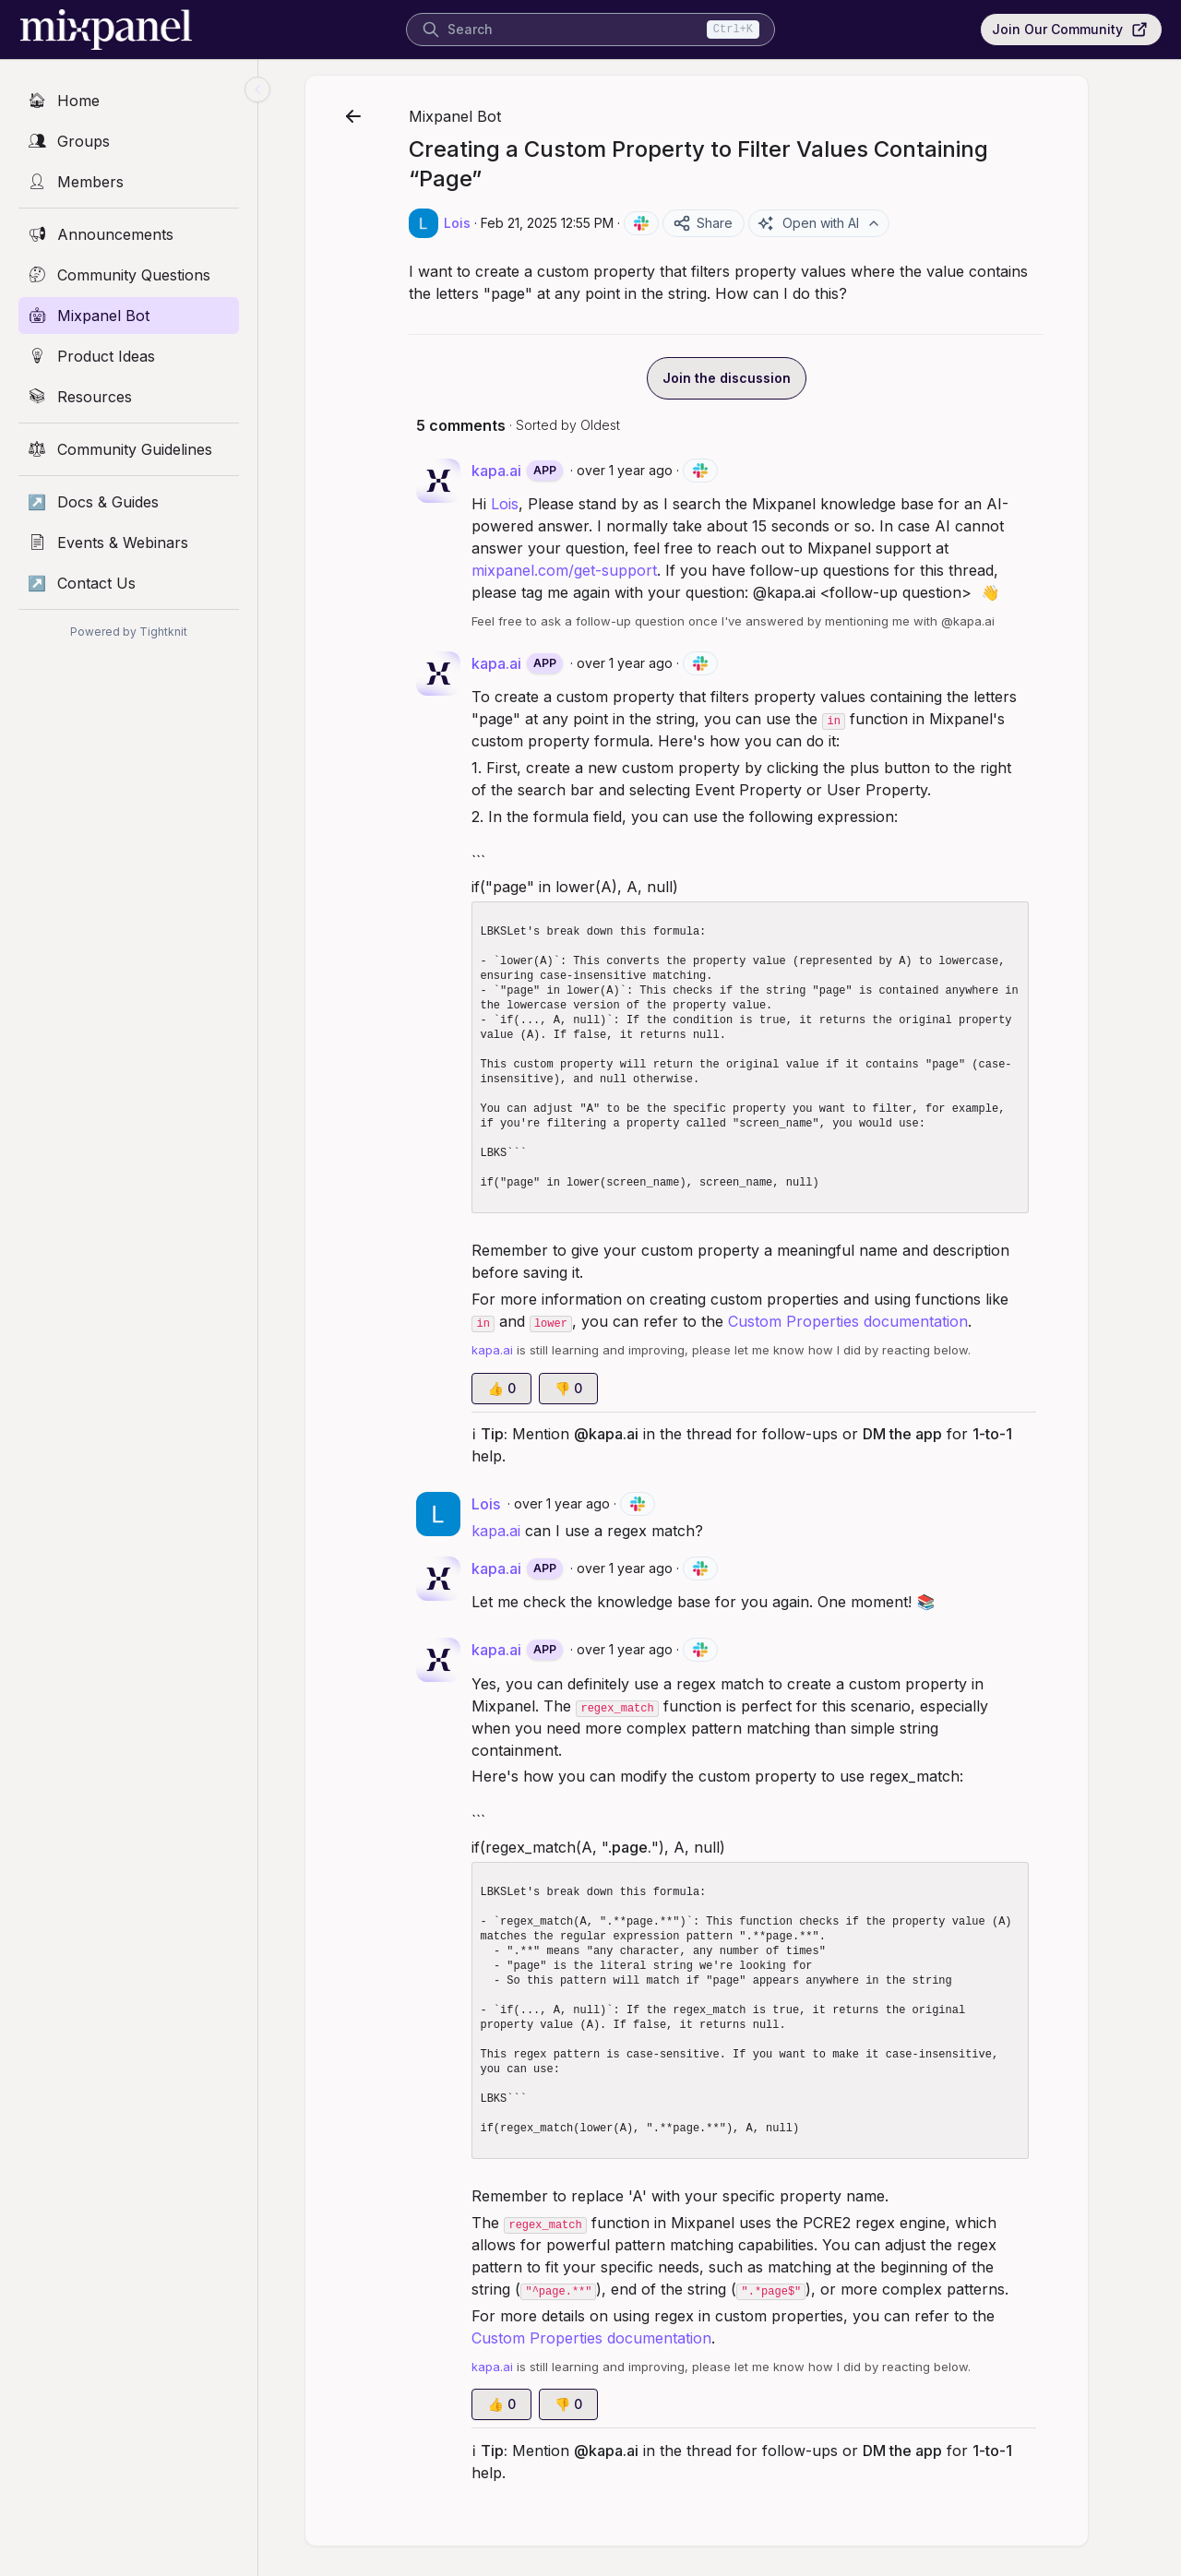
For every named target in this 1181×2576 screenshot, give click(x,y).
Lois (528, 504)
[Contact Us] (128, 583)
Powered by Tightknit (128, 631)
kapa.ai (519, 1530)
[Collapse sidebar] (257, 89)
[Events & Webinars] (128, 542)
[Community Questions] (128, 274)
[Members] (128, 181)
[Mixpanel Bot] (128, 315)
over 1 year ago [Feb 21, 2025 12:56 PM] (648, 1568)
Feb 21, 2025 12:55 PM (570, 223)
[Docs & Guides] (128, 501)
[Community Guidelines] (128, 449)
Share (726, 223)
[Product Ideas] (128, 356)
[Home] (128, 100)
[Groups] (128, 141)
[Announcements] (128, 234)
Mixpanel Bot (478, 116)
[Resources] (128, 396)
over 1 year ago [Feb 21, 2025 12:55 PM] (648, 470)
